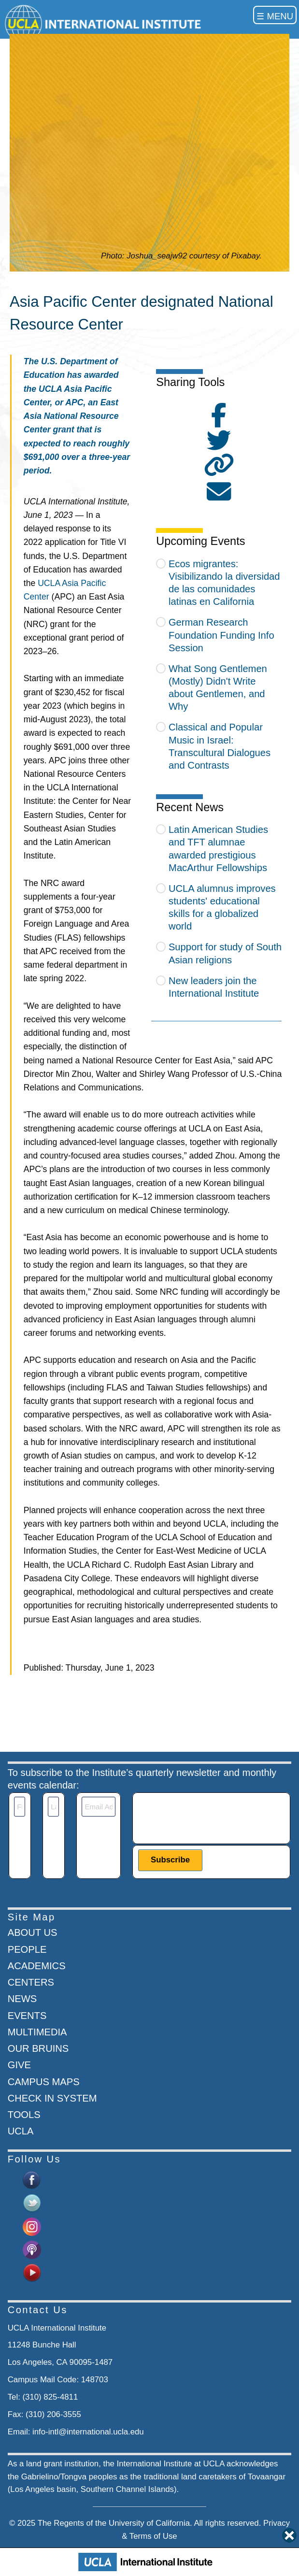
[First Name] (19, 1807)
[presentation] (211, 1815)
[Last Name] (53, 1807)
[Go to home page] (104, 23)
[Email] (98, 1807)
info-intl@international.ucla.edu (88, 2431)
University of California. (150, 2523)
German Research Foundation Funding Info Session (221, 635)
